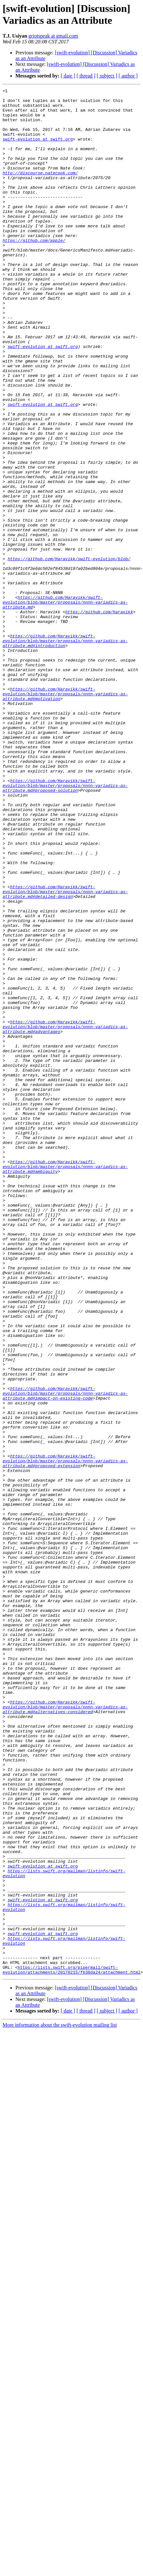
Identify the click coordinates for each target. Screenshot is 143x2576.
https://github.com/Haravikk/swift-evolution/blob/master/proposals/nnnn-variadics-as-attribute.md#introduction (65, 745)
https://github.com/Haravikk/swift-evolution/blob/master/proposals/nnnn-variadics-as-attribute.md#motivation (65, 809)
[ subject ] (107, 75)
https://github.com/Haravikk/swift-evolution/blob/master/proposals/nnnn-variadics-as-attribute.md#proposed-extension (65, 1730)
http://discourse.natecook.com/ (40, 190)
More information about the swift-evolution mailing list (60, 2390)
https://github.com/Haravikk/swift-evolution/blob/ (69, 647)
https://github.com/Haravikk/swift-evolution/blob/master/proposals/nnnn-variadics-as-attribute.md (65, 699)
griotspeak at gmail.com (53, 36)
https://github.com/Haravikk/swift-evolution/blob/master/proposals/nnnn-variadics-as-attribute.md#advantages (65, 1209)
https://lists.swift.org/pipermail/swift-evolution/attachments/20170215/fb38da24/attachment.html (71, 2335)
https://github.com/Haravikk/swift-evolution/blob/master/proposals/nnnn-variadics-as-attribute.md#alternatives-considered (65, 2019)
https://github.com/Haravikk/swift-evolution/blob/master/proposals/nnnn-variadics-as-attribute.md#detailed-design (65, 1046)
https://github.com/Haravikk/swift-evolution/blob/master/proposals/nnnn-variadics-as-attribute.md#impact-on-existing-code (65, 1649)
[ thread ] (85, 75)
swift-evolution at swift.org (38, 149)
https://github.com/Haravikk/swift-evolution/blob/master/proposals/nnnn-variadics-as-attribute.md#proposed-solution (65, 919)
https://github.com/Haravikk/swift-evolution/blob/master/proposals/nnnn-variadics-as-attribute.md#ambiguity (65, 1376)
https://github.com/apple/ (34, 271)
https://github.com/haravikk (99, 711)
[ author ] (128, 75)
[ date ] (68, 75)
